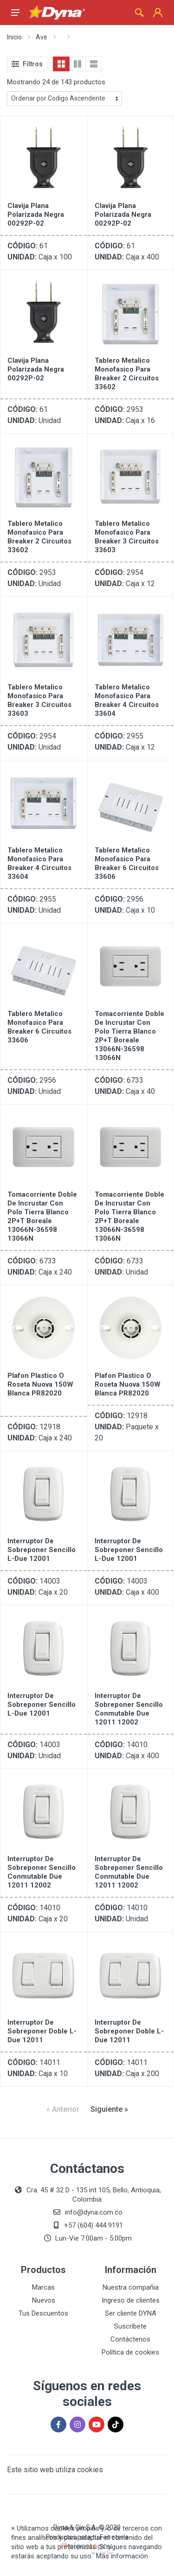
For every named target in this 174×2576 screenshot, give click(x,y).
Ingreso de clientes (131, 2300)
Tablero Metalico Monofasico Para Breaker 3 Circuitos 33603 (127, 536)
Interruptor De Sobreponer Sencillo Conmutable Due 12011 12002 (129, 1709)
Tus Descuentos (43, 2313)
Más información (122, 2556)
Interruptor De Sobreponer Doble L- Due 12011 (42, 2031)
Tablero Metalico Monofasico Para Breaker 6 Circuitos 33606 (127, 863)
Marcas (43, 2287)
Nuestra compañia (131, 2287)
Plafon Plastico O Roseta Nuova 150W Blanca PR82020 (40, 1384)
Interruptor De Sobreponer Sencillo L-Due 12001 (41, 1550)
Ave (41, 37)
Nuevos (43, 2300)
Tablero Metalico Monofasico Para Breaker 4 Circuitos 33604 (127, 700)
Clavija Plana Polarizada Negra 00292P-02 (35, 214)
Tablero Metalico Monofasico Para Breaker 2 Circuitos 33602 (127, 373)
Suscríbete (130, 2326)
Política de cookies (130, 2352)
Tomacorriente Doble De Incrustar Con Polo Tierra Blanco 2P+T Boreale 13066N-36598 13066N (129, 1036)
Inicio (14, 37)
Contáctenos (130, 2339)
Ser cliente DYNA (130, 2313)
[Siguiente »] (109, 2109)
